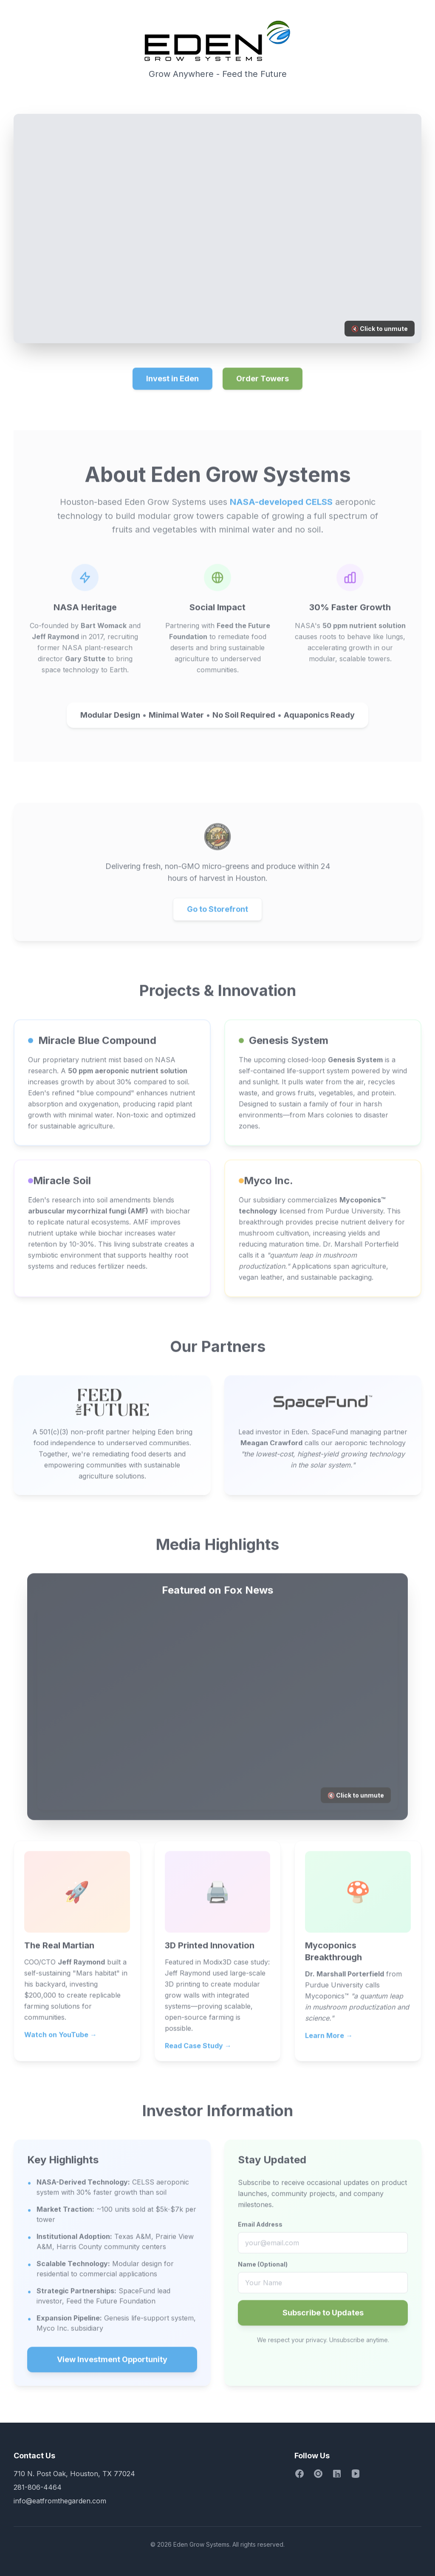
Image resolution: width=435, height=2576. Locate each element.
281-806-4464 (38, 2487)
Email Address (260, 2230)
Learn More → (329, 2041)
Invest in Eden (172, 385)
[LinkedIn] (337, 2474)
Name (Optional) (263, 2270)
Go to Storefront (217, 915)
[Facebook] (299, 2474)
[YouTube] (355, 2474)
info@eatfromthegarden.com (60, 2501)
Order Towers (262, 385)
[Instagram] (318, 2474)
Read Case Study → (198, 2052)
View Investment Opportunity (112, 2365)
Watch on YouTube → (60, 2041)
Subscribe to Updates (323, 2318)
